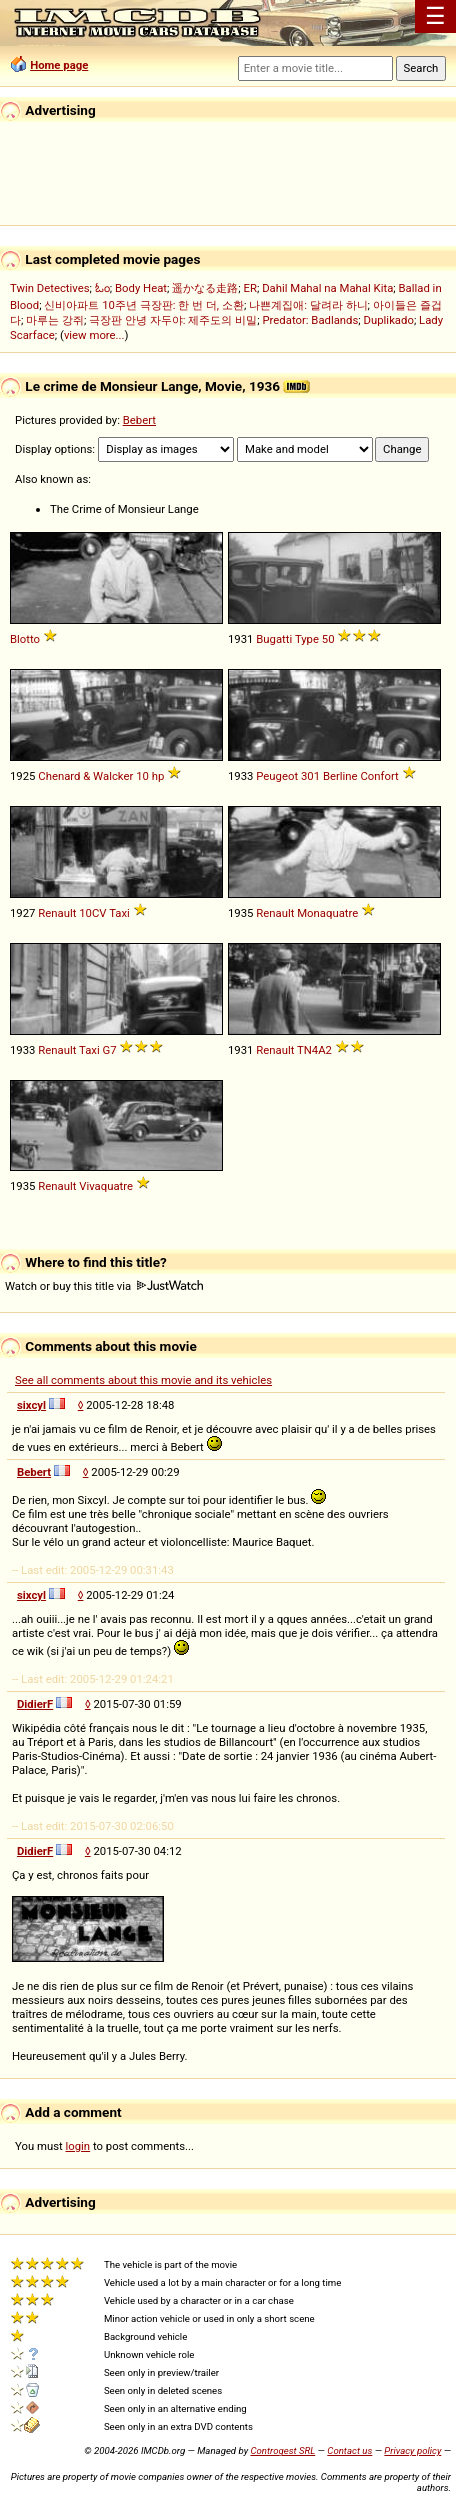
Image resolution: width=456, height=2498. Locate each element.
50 (328, 639)
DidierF (35, 1704)
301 (310, 776)
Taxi (119, 913)
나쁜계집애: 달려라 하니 (308, 305)
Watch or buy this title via (104, 1286)
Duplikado (389, 320)
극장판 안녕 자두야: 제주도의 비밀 (173, 320)
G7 (109, 1050)
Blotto (25, 639)
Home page (59, 65)
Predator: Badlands (310, 320)
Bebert (139, 420)
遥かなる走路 (205, 288)
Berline (340, 776)
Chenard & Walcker (85, 776)
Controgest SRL (282, 2450)
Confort (379, 776)
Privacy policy (412, 2450)
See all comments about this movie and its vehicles (143, 1380)
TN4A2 (314, 1050)
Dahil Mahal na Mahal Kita (327, 288)
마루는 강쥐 (55, 320)
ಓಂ (102, 288)
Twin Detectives (50, 288)
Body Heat (141, 288)
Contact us (349, 2450)
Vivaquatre (106, 1186)
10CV (92, 913)
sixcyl (31, 1405)
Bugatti (274, 639)
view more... (94, 335)
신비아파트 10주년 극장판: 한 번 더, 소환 (144, 305)
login (78, 2146)
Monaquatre (327, 913)
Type (307, 639)
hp (158, 776)
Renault (57, 913)
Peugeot (277, 776)
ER (250, 288)
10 (142, 776)
